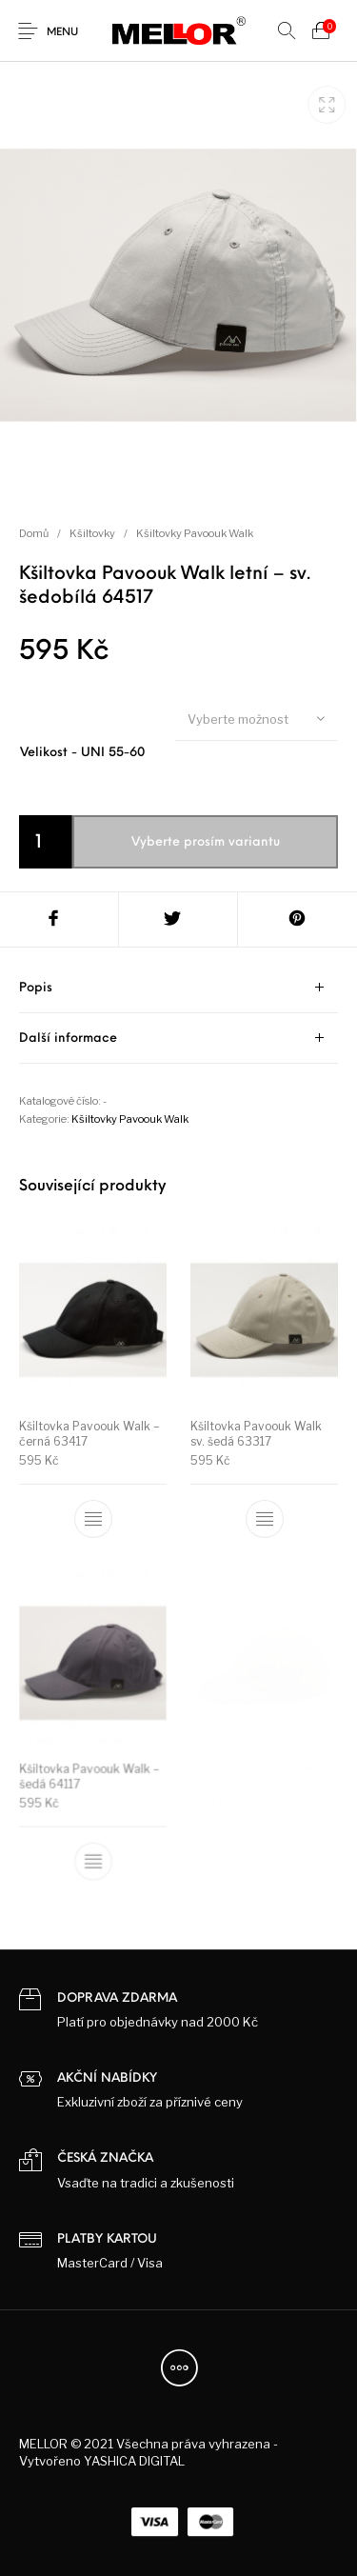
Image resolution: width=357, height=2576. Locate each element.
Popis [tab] (35, 988)
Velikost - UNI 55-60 (82, 753)
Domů (34, 533)
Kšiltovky (92, 533)
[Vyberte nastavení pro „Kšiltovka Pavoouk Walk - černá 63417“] (93, 1520)
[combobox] (256, 718)
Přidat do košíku (194, 841)
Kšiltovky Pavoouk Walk (194, 533)
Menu (62, 33)
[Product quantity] (45, 842)
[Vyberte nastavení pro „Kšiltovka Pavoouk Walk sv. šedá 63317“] (264, 1517)
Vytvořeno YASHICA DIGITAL (102, 2460)
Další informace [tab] (68, 1038)
